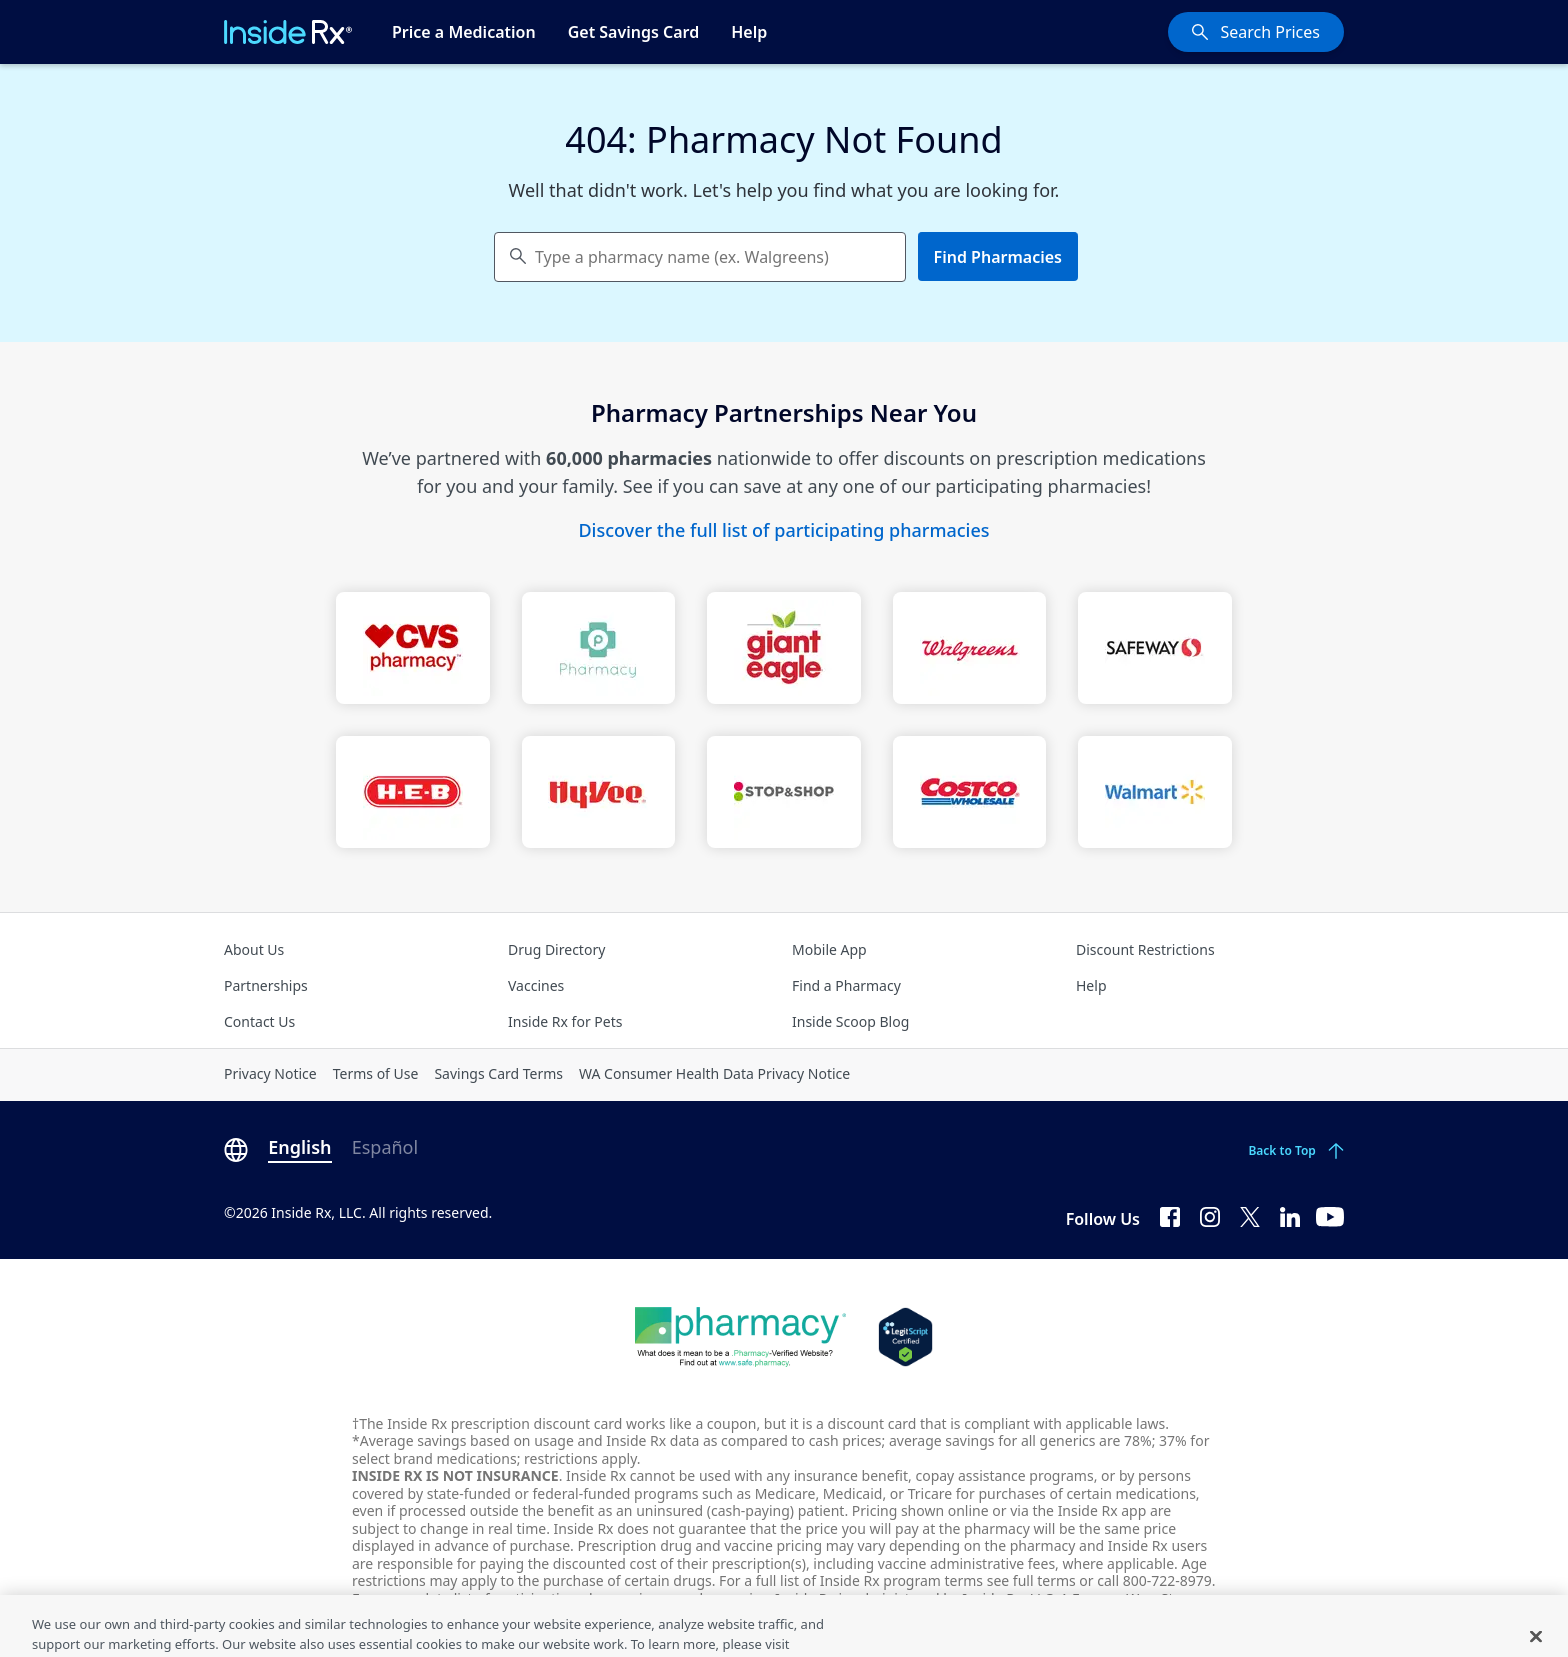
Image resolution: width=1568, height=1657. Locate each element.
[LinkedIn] (1290, 1215)
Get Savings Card (634, 32)
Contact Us (259, 1021)
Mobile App (829, 949)
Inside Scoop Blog (850, 1021)
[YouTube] (1330, 1215)
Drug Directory (556, 949)
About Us (254, 949)
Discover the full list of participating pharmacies (783, 530)
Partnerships (266, 985)
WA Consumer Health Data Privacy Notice (714, 1073)
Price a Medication (464, 32)
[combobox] (700, 257)
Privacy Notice (270, 1073)
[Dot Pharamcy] (740, 1337)
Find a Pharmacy (846, 985)
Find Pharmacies (998, 257)
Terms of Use (376, 1073)
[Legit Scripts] (905, 1337)
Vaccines (536, 985)
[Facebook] (1170, 1215)
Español (385, 1147)
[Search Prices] (1256, 32)
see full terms (1031, 1580)
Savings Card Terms (498, 1073)
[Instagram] (1210, 1215)
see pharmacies (716, 1598)
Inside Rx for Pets (565, 1021)
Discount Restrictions (1145, 949)
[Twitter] (1250, 1215)
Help (749, 32)
